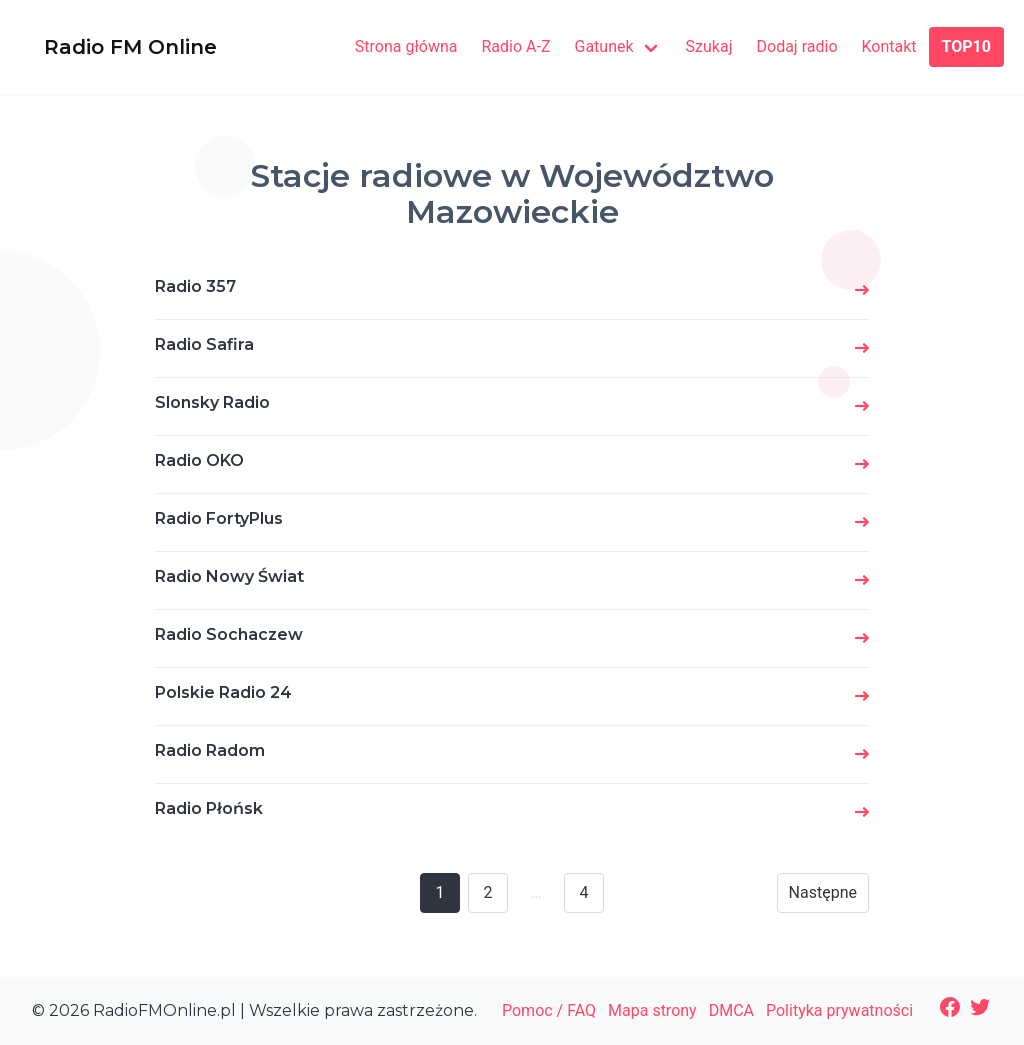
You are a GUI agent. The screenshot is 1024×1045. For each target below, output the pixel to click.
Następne (823, 892)
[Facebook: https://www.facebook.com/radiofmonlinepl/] (950, 1007)
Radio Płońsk (209, 808)
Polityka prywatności (839, 1010)
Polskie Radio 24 (223, 692)
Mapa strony (652, 1010)
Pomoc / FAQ (549, 1010)
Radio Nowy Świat (229, 576)
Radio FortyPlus (219, 518)
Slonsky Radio (212, 402)
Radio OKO (199, 460)
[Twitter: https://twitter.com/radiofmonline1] (980, 1007)
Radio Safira (204, 344)
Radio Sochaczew (229, 634)
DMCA (731, 1010)
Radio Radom (210, 750)
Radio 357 (195, 286)
